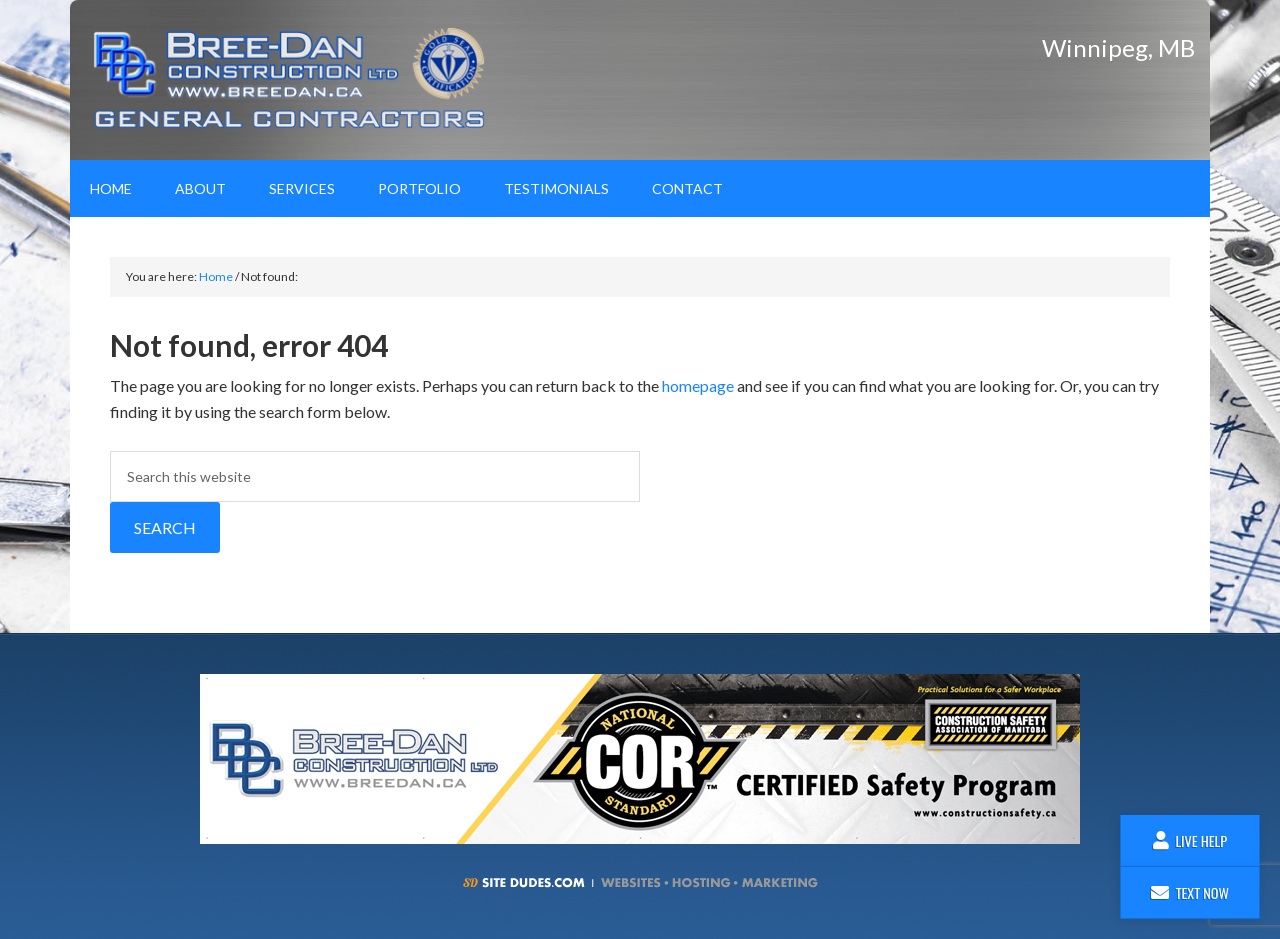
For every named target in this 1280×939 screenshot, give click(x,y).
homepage (698, 385)
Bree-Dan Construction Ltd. (295, 80)
